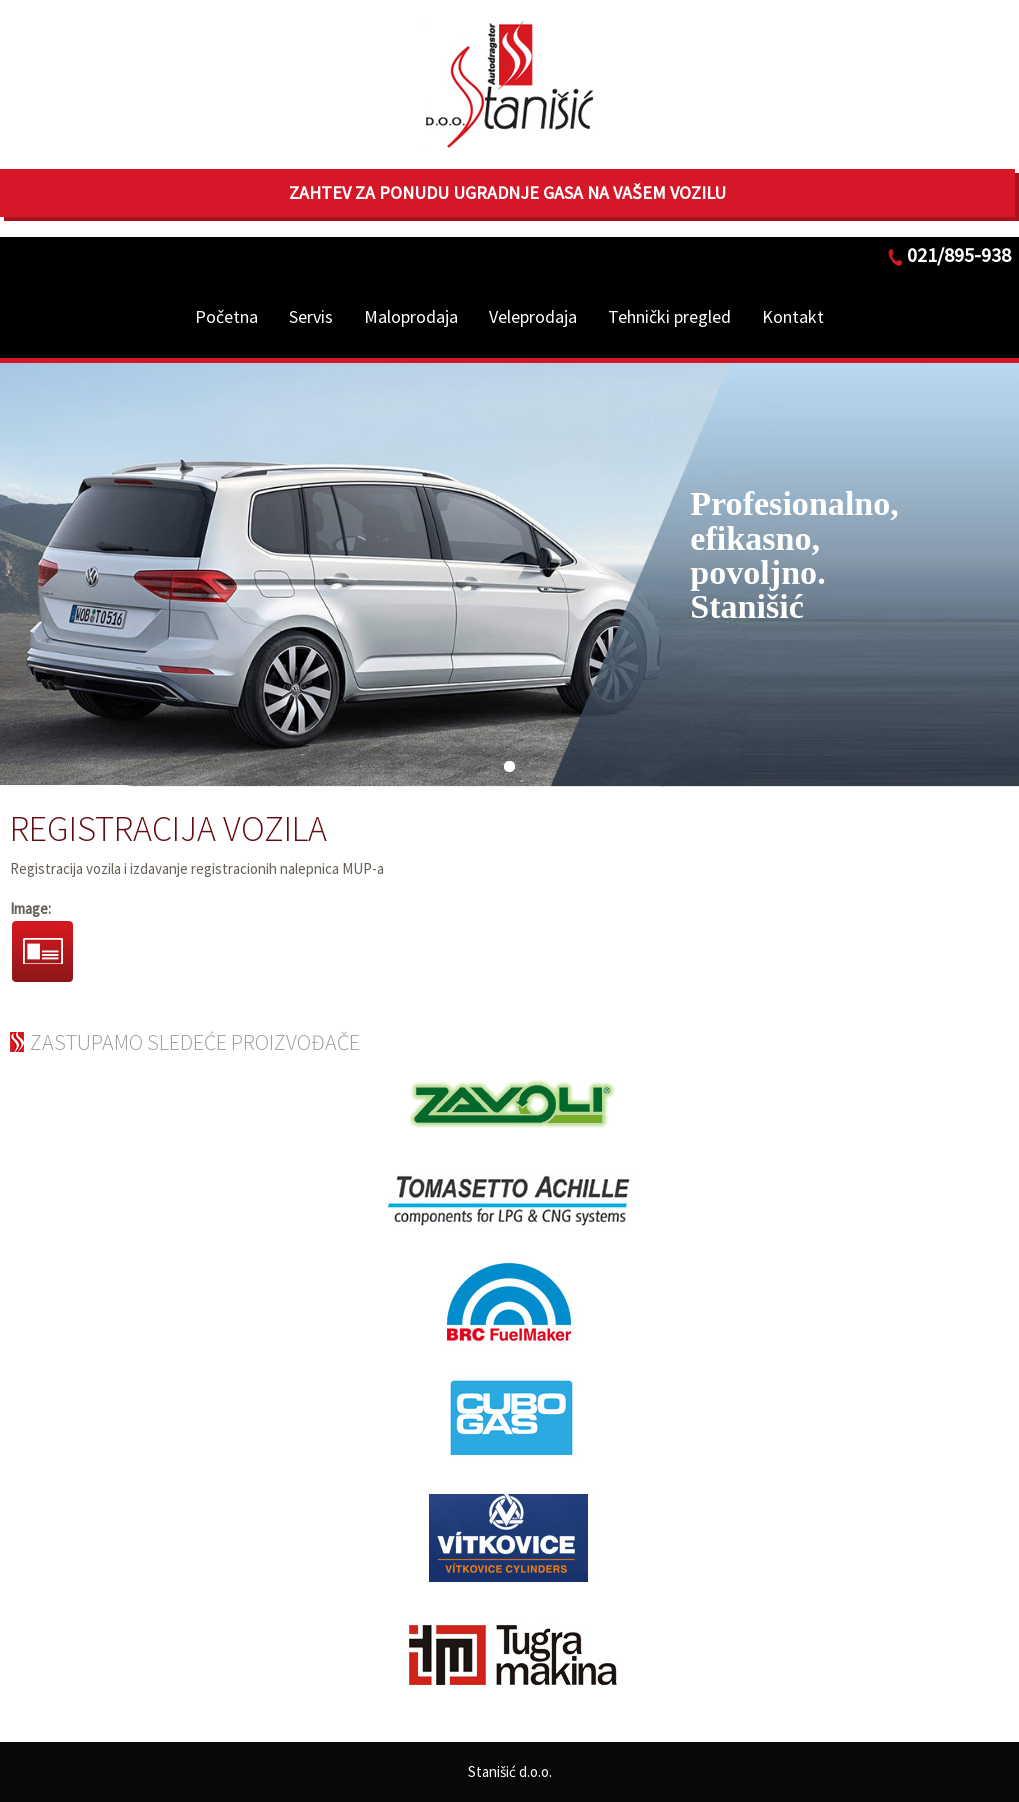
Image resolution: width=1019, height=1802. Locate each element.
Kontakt (793, 316)
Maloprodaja (411, 316)
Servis (311, 316)
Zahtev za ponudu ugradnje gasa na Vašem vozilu (507, 192)
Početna (226, 316)
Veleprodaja (533, 316)
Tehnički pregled (669, 316)
